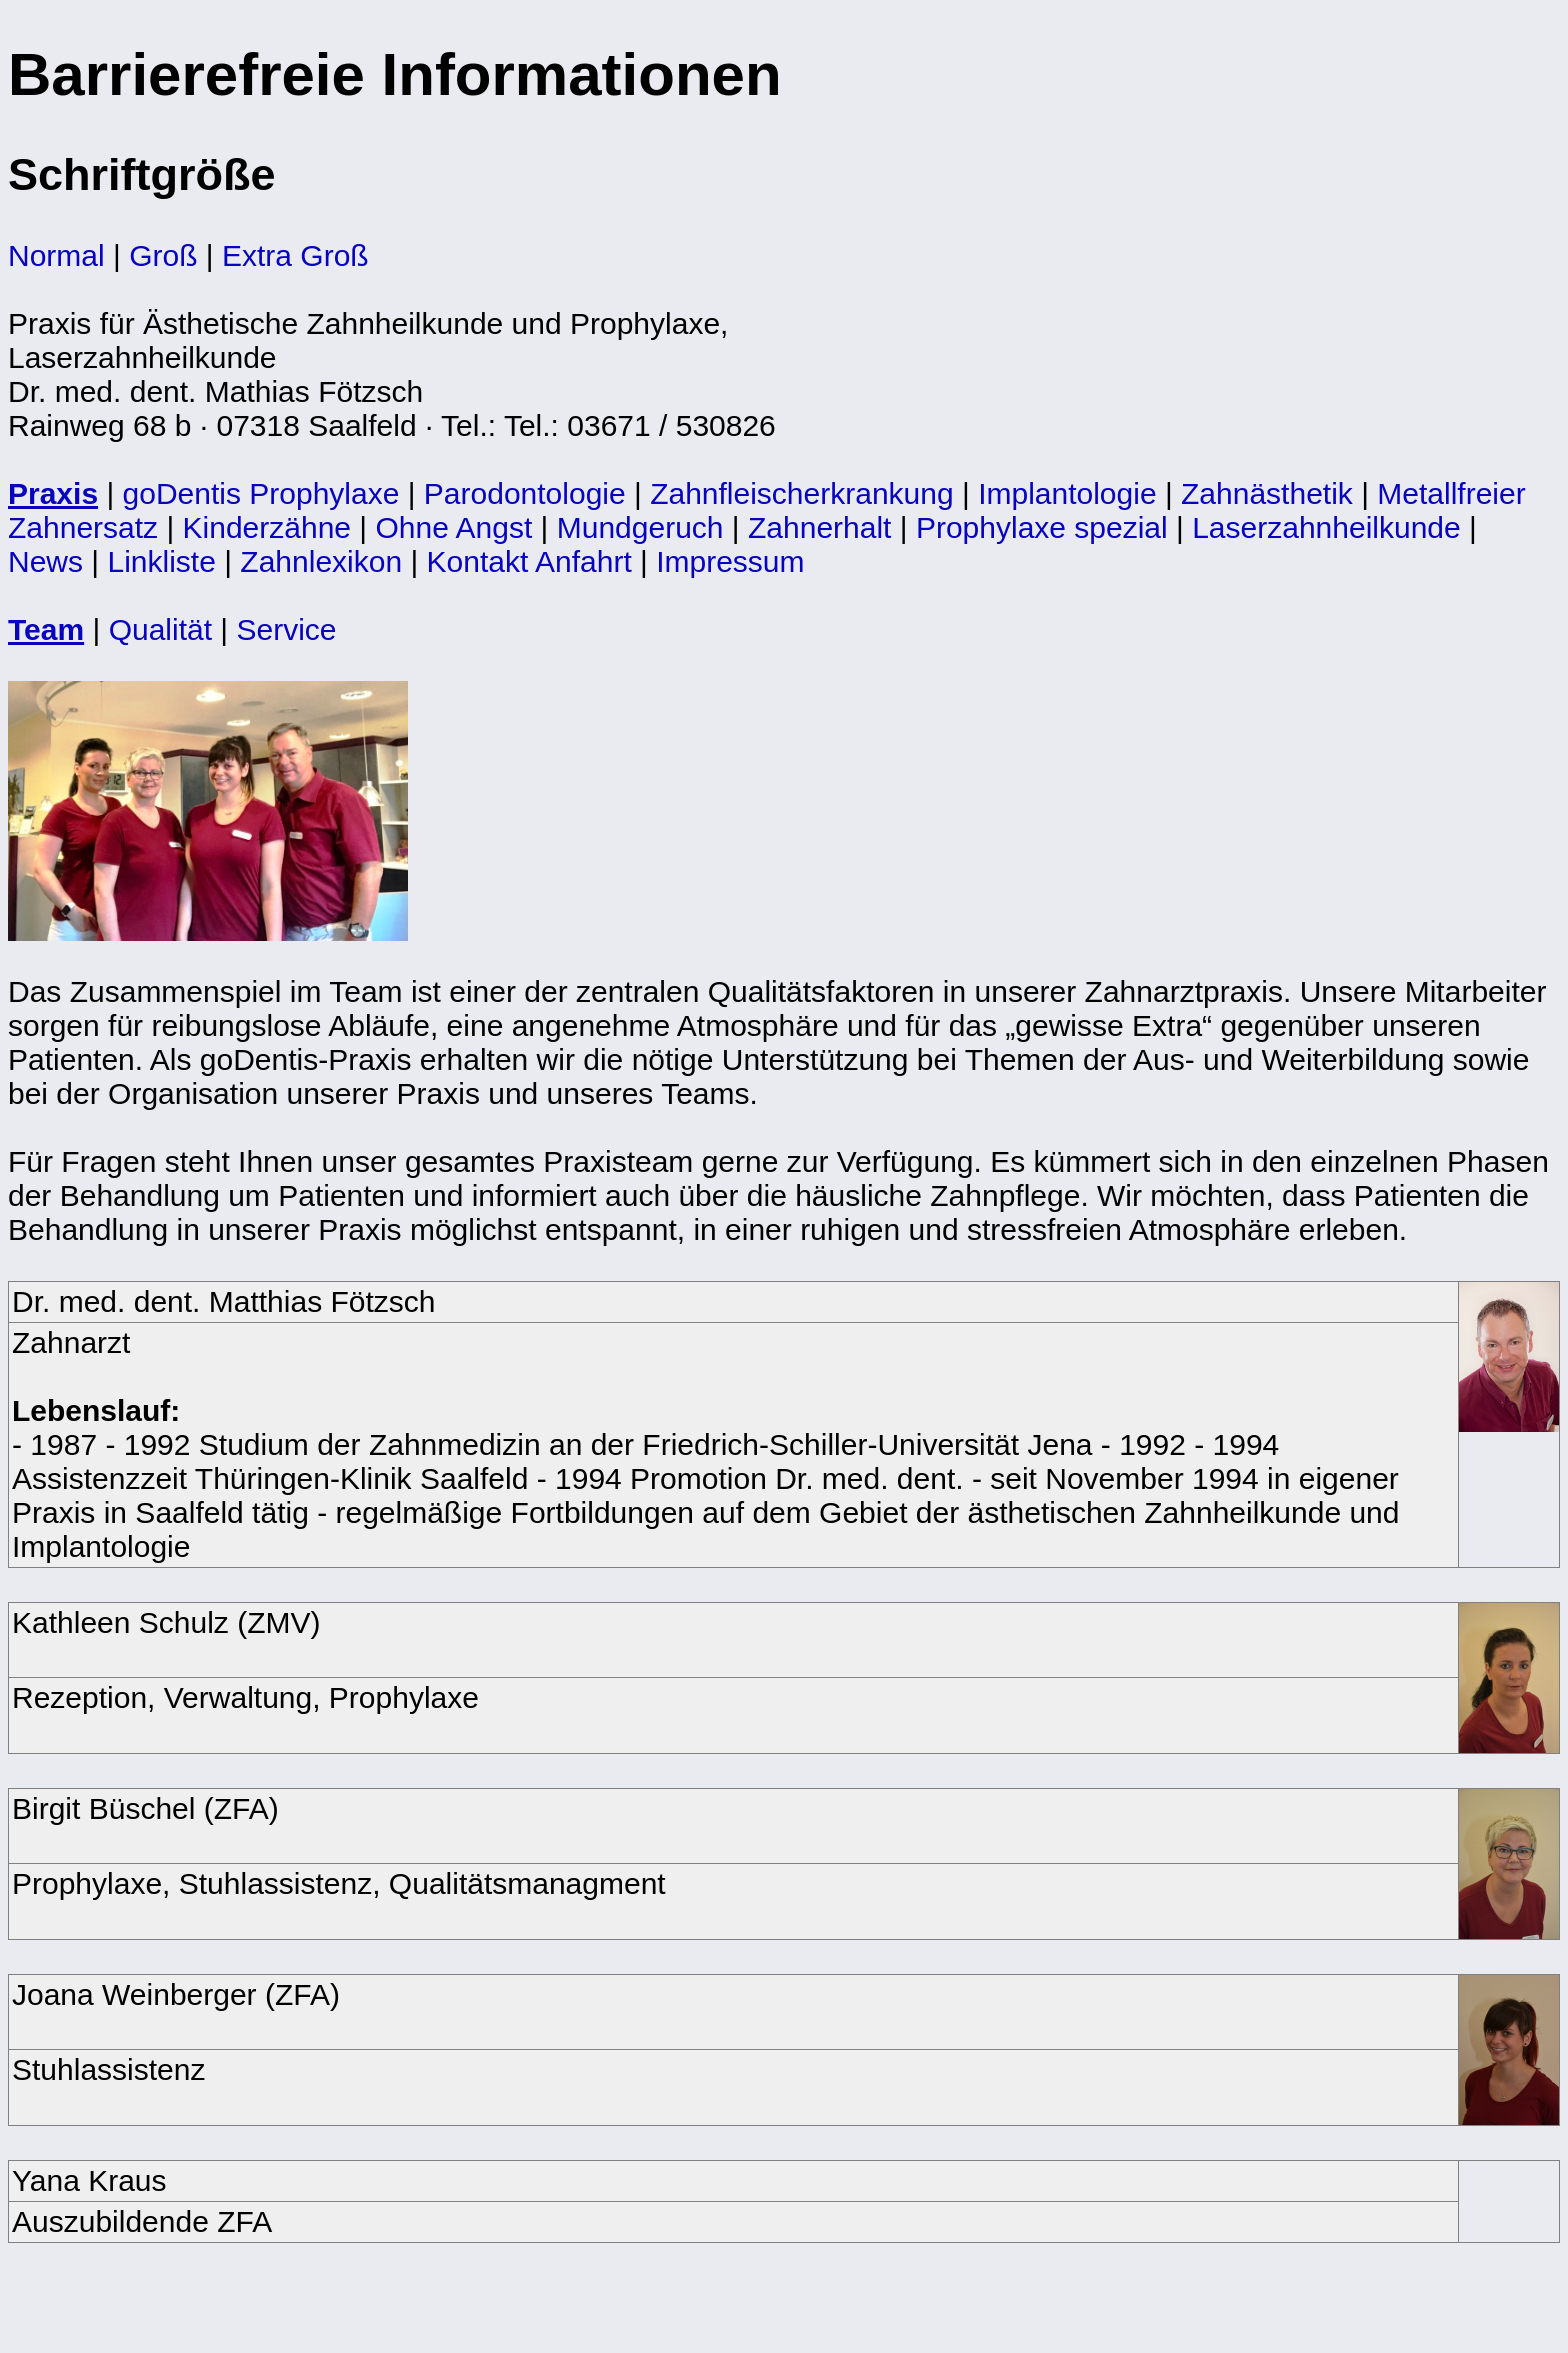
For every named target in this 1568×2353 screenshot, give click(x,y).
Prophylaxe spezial (1042, 527)
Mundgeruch (640, 527)
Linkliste (161, 561)
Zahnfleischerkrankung (802, 493)
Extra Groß (295, 255)
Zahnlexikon (321, 561)
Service (286, 629)
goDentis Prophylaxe (261, 493)
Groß (163, 255)
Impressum (730, 561)
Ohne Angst (453, 527)
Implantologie (1067, 493)
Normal (56, 255)
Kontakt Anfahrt (529, 561)
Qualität (160, 629)
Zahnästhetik (1267, 493)
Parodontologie (525, 493)
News (45, 561)
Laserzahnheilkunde (1326, 527)
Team (46, 629)
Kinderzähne (267, 527)
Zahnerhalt (819, 527)
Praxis (53, 493)
